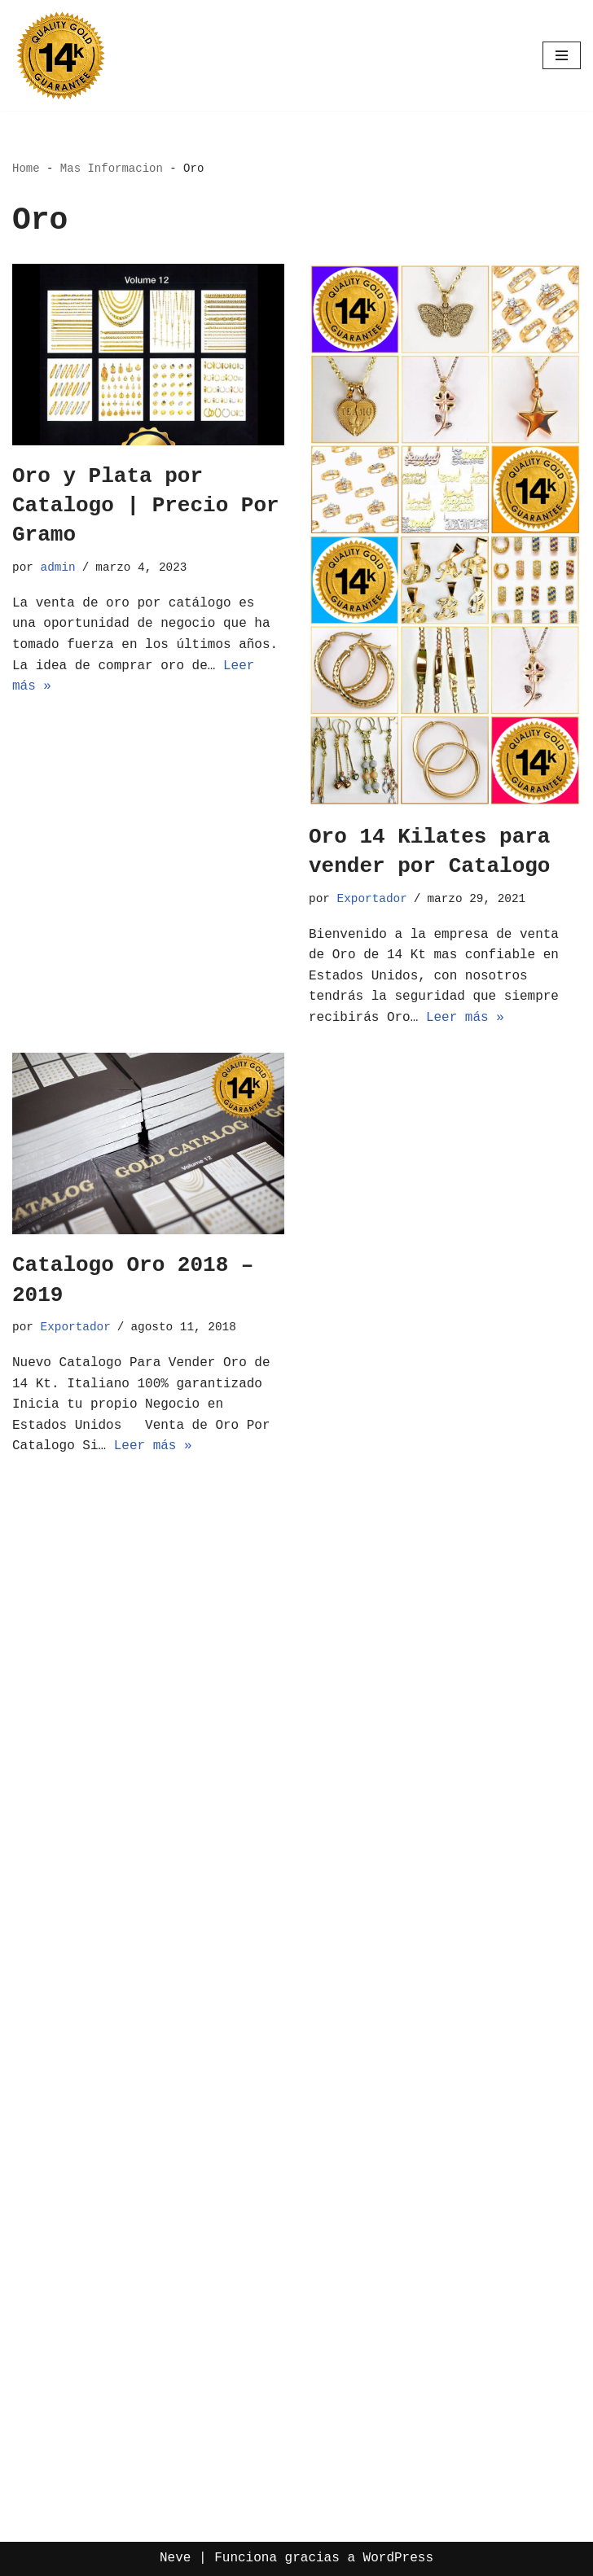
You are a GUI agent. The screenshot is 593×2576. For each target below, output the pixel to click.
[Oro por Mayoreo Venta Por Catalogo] (61, 55)
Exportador (372, 898)
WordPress (398, 2558)
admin (58, 567)
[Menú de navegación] (561, 55)
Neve (175, 2558)
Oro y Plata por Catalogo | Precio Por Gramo (145, 506)
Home (26, 168)
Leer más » (465, 1017)
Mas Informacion (111, 168)
